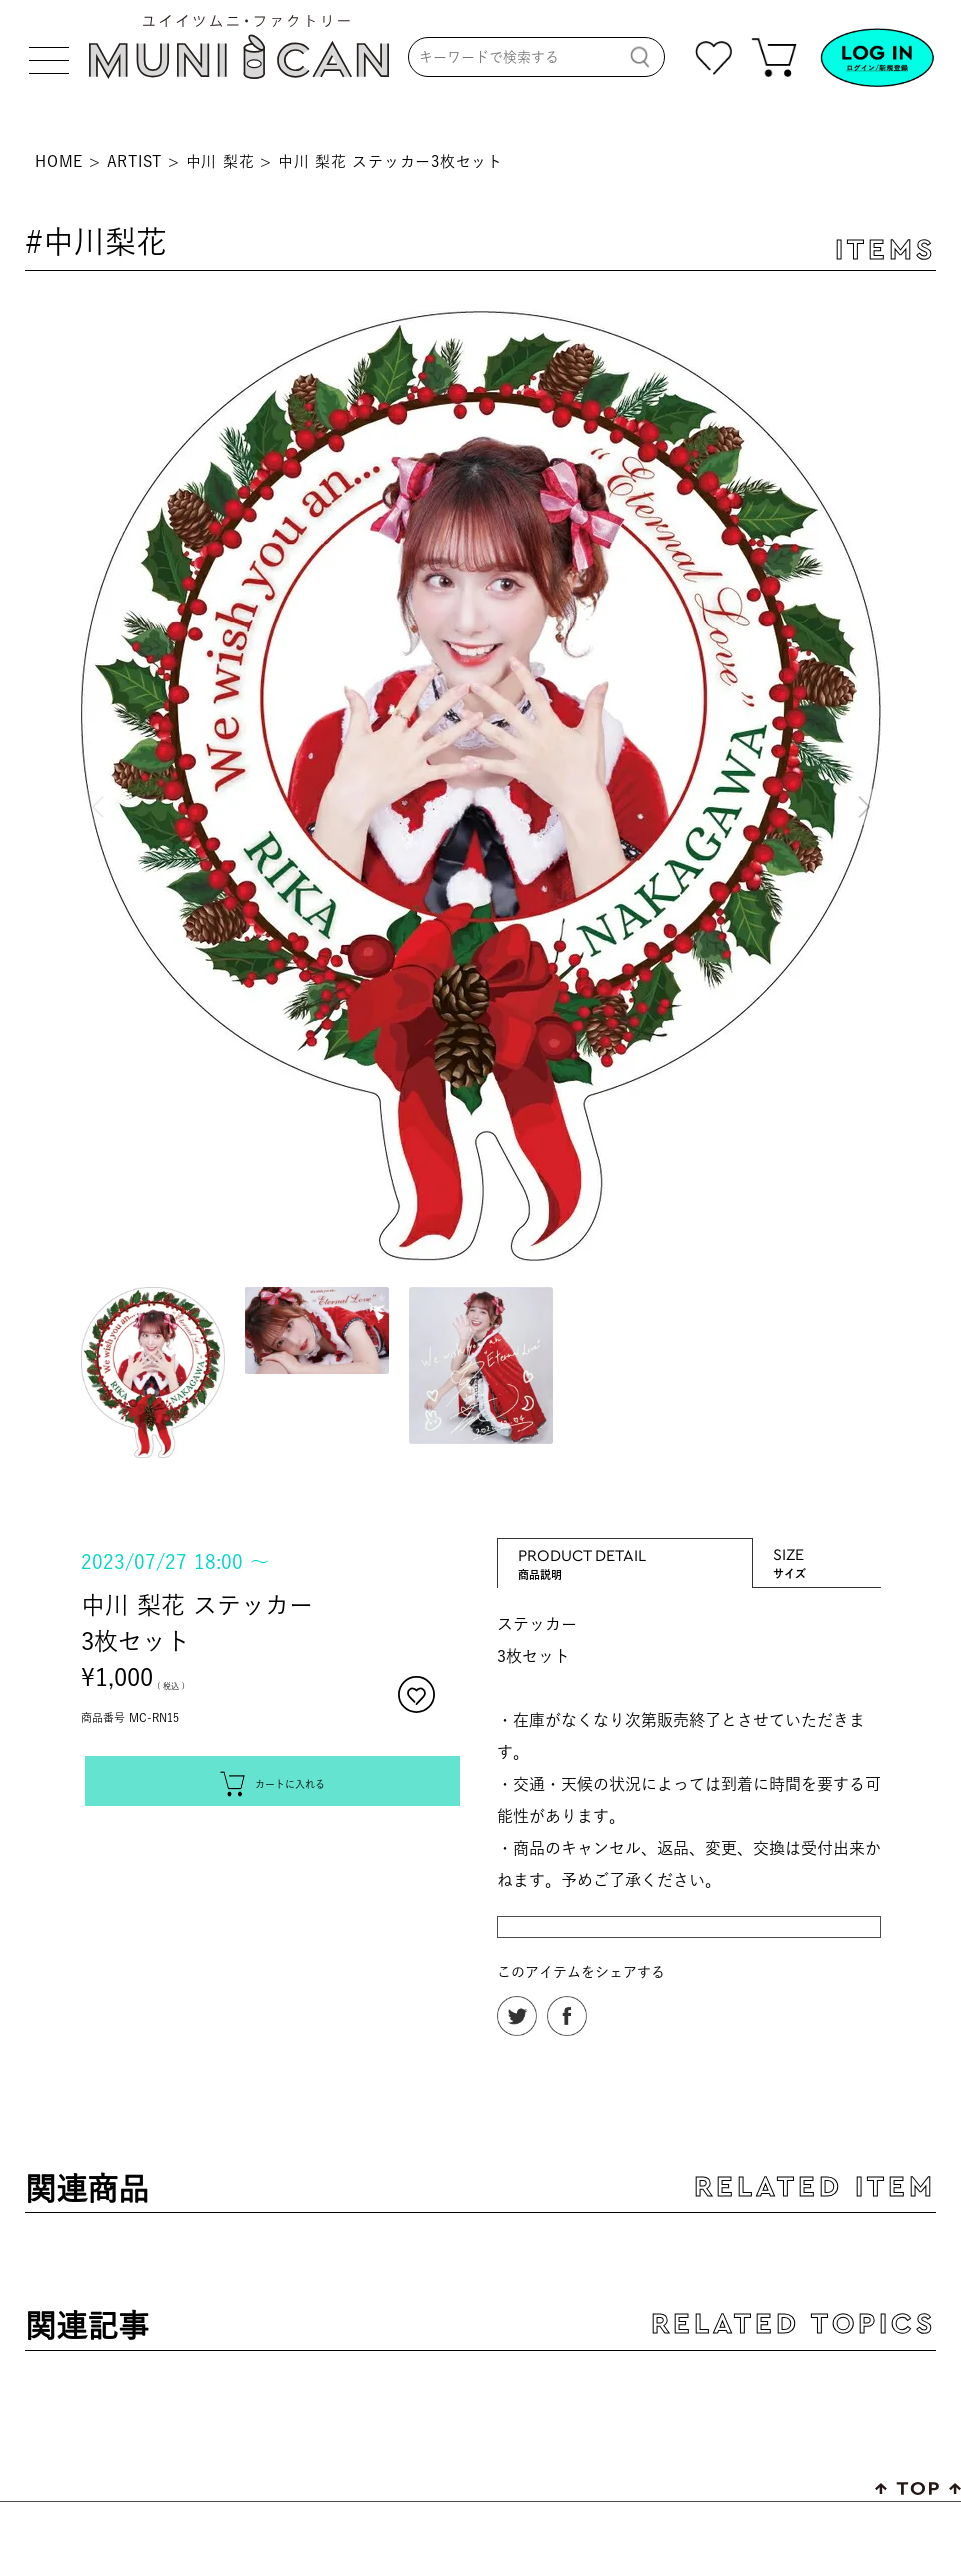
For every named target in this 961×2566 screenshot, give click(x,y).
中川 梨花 (220, 161)
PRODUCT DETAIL (625, 1554)
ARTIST (135, 161)
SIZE (817, 1553)
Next (861, 789)
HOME (59, 161)
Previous (101, 789)
